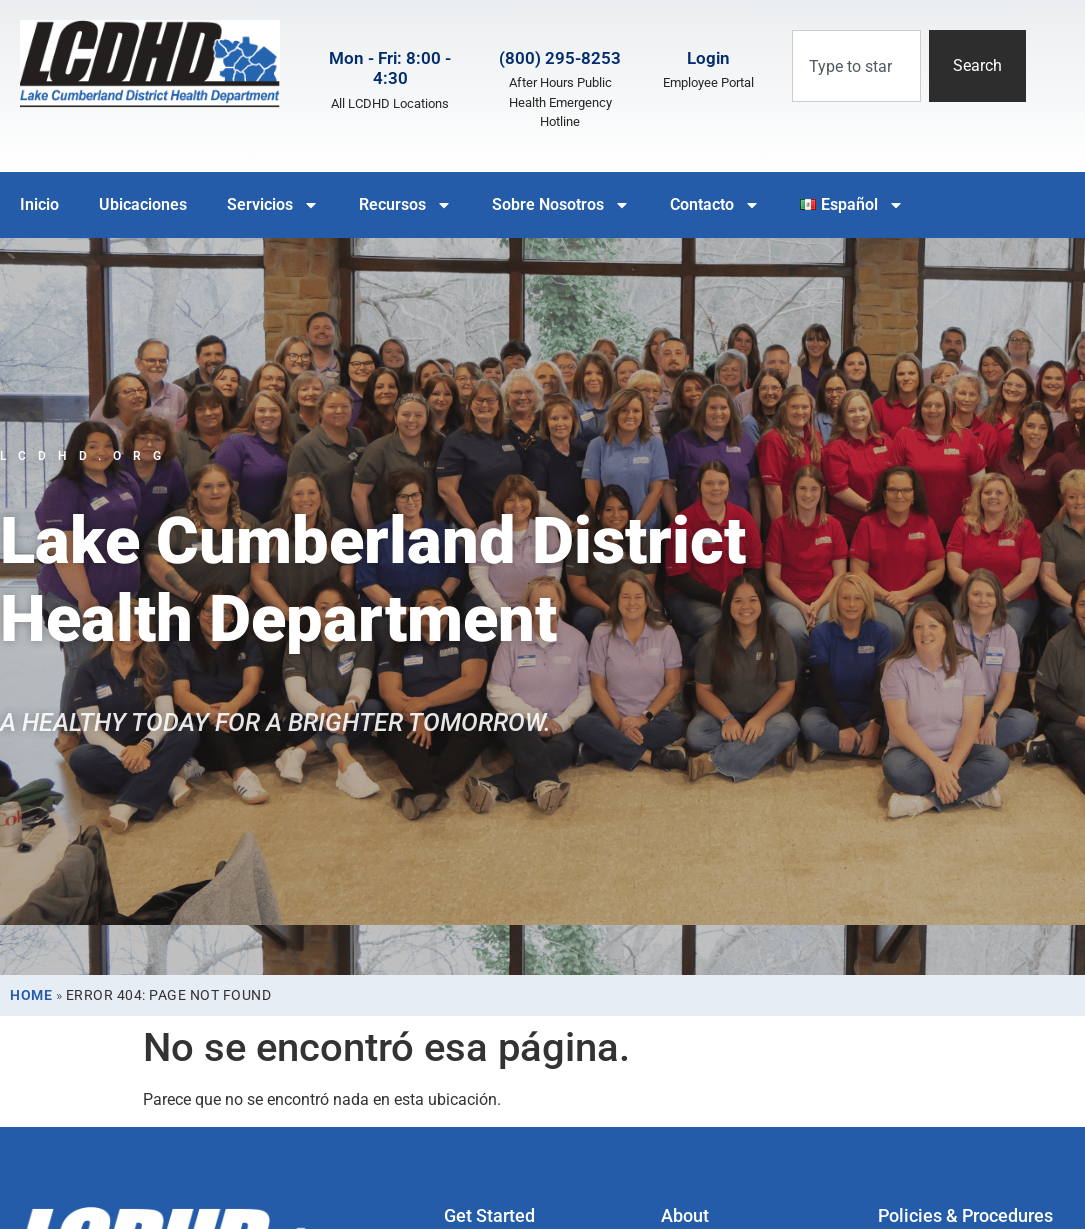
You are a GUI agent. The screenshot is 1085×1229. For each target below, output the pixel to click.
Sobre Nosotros (561, 205)
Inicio (39, 204)
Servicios (273, 205)
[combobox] (856, 66)
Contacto (715, 205)
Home (31, 995)
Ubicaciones (143, 204)
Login (708, 58)
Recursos (405, 205)
